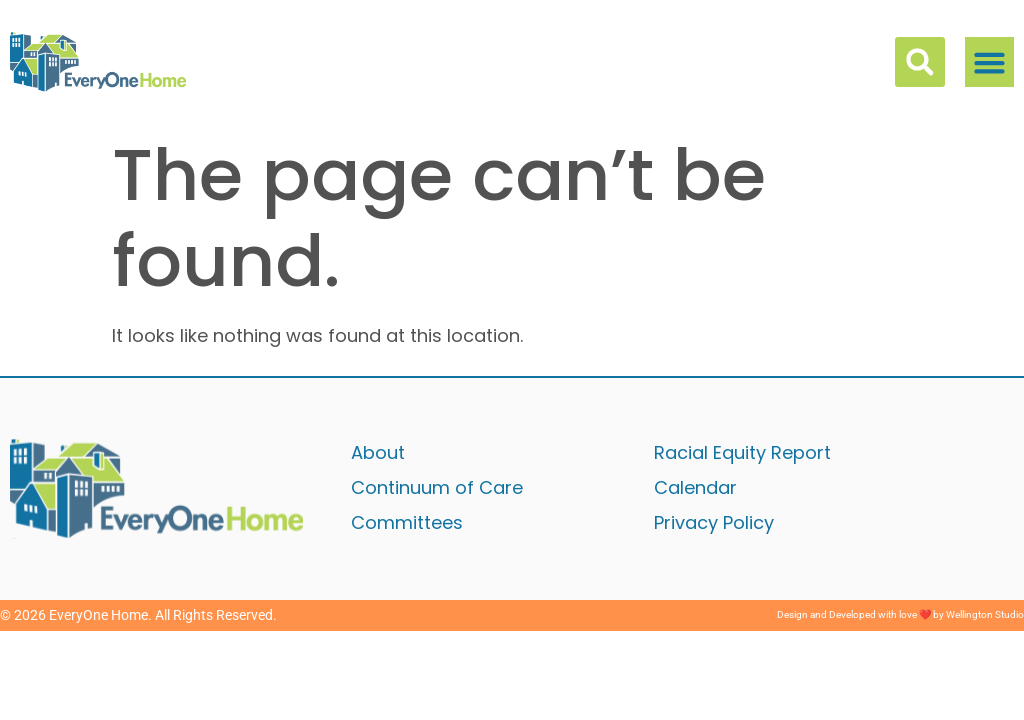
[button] (990, 62)
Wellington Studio (985, 614)
